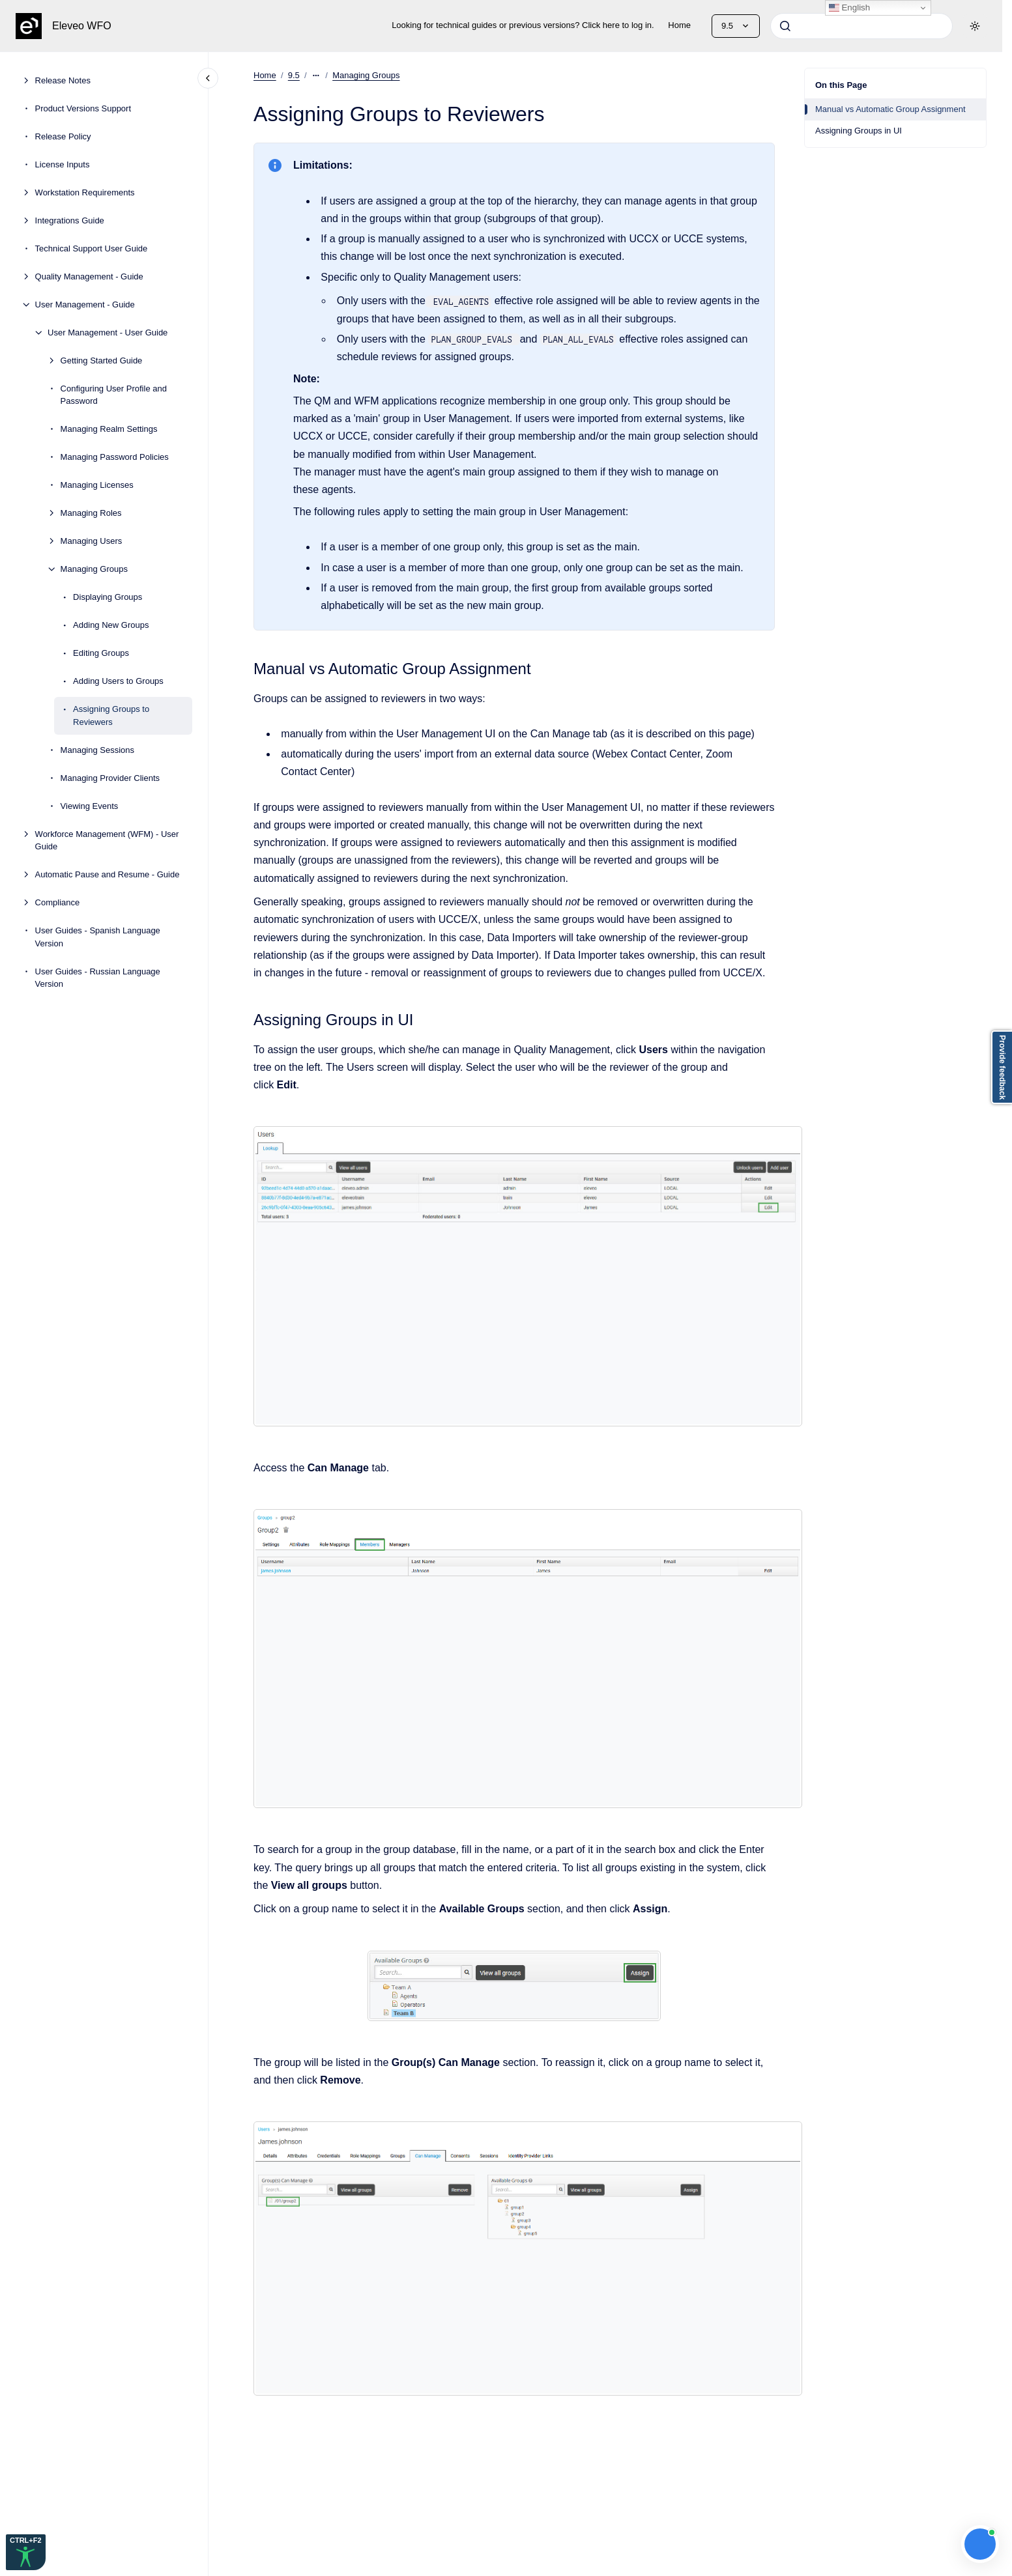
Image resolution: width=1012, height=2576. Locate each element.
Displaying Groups (107, 597)
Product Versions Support (83, 108)
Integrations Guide (69, 220)
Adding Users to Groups (118, 681)
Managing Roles (91, 513)
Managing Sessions (97, 750)
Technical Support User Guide (91, 248)
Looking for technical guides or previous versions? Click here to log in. (523, 25)
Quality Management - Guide (89, 276)
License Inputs (62, 164)
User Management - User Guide (107, 332)
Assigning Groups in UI (858, 130)
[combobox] (861, 26)
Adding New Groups (111, 625)
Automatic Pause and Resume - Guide (107, 874)
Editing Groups (101, 653)
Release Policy (63, 136)
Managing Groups (94, 569)
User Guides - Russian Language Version (97, 978)
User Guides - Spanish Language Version (97, 937)
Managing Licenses (97, 485)
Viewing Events (90, 806)
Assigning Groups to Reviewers (111, 715)
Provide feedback (1002, 1067)
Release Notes (63, 80)
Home (679, 25)
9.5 (294, 75)
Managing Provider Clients (110, 778)
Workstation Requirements (85, 192)
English (849, 8)
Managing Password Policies (115, 457)
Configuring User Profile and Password (114, 395)
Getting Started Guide (102, 360)
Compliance (57, 902)
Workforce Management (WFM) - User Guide (107, 840)
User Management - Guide (85, 304)
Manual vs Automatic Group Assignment (890, 109)
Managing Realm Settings (109, 429)
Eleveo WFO (81, 25)
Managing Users (92, 541)
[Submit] (785, 26)
